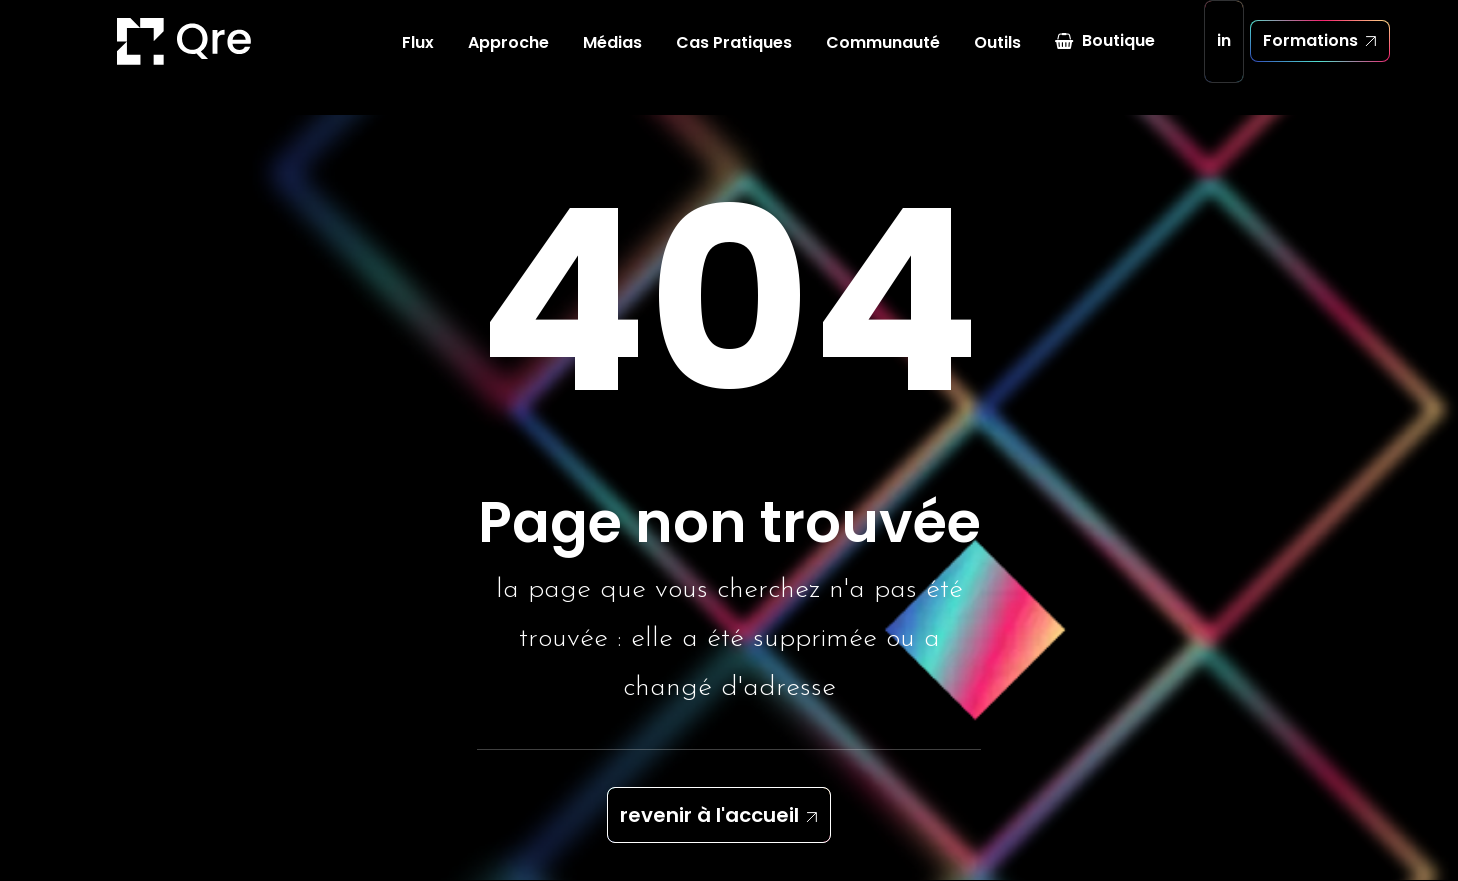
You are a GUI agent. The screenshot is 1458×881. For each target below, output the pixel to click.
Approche (508, 59)
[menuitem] (418, 60)
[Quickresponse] (127, 58)
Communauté (883, 59)
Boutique (1118, 57)
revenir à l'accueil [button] (709, 816)
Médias (612, 59)
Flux (418, 59)
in (1224, 57)
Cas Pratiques (734, 59)
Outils (997, 59)
